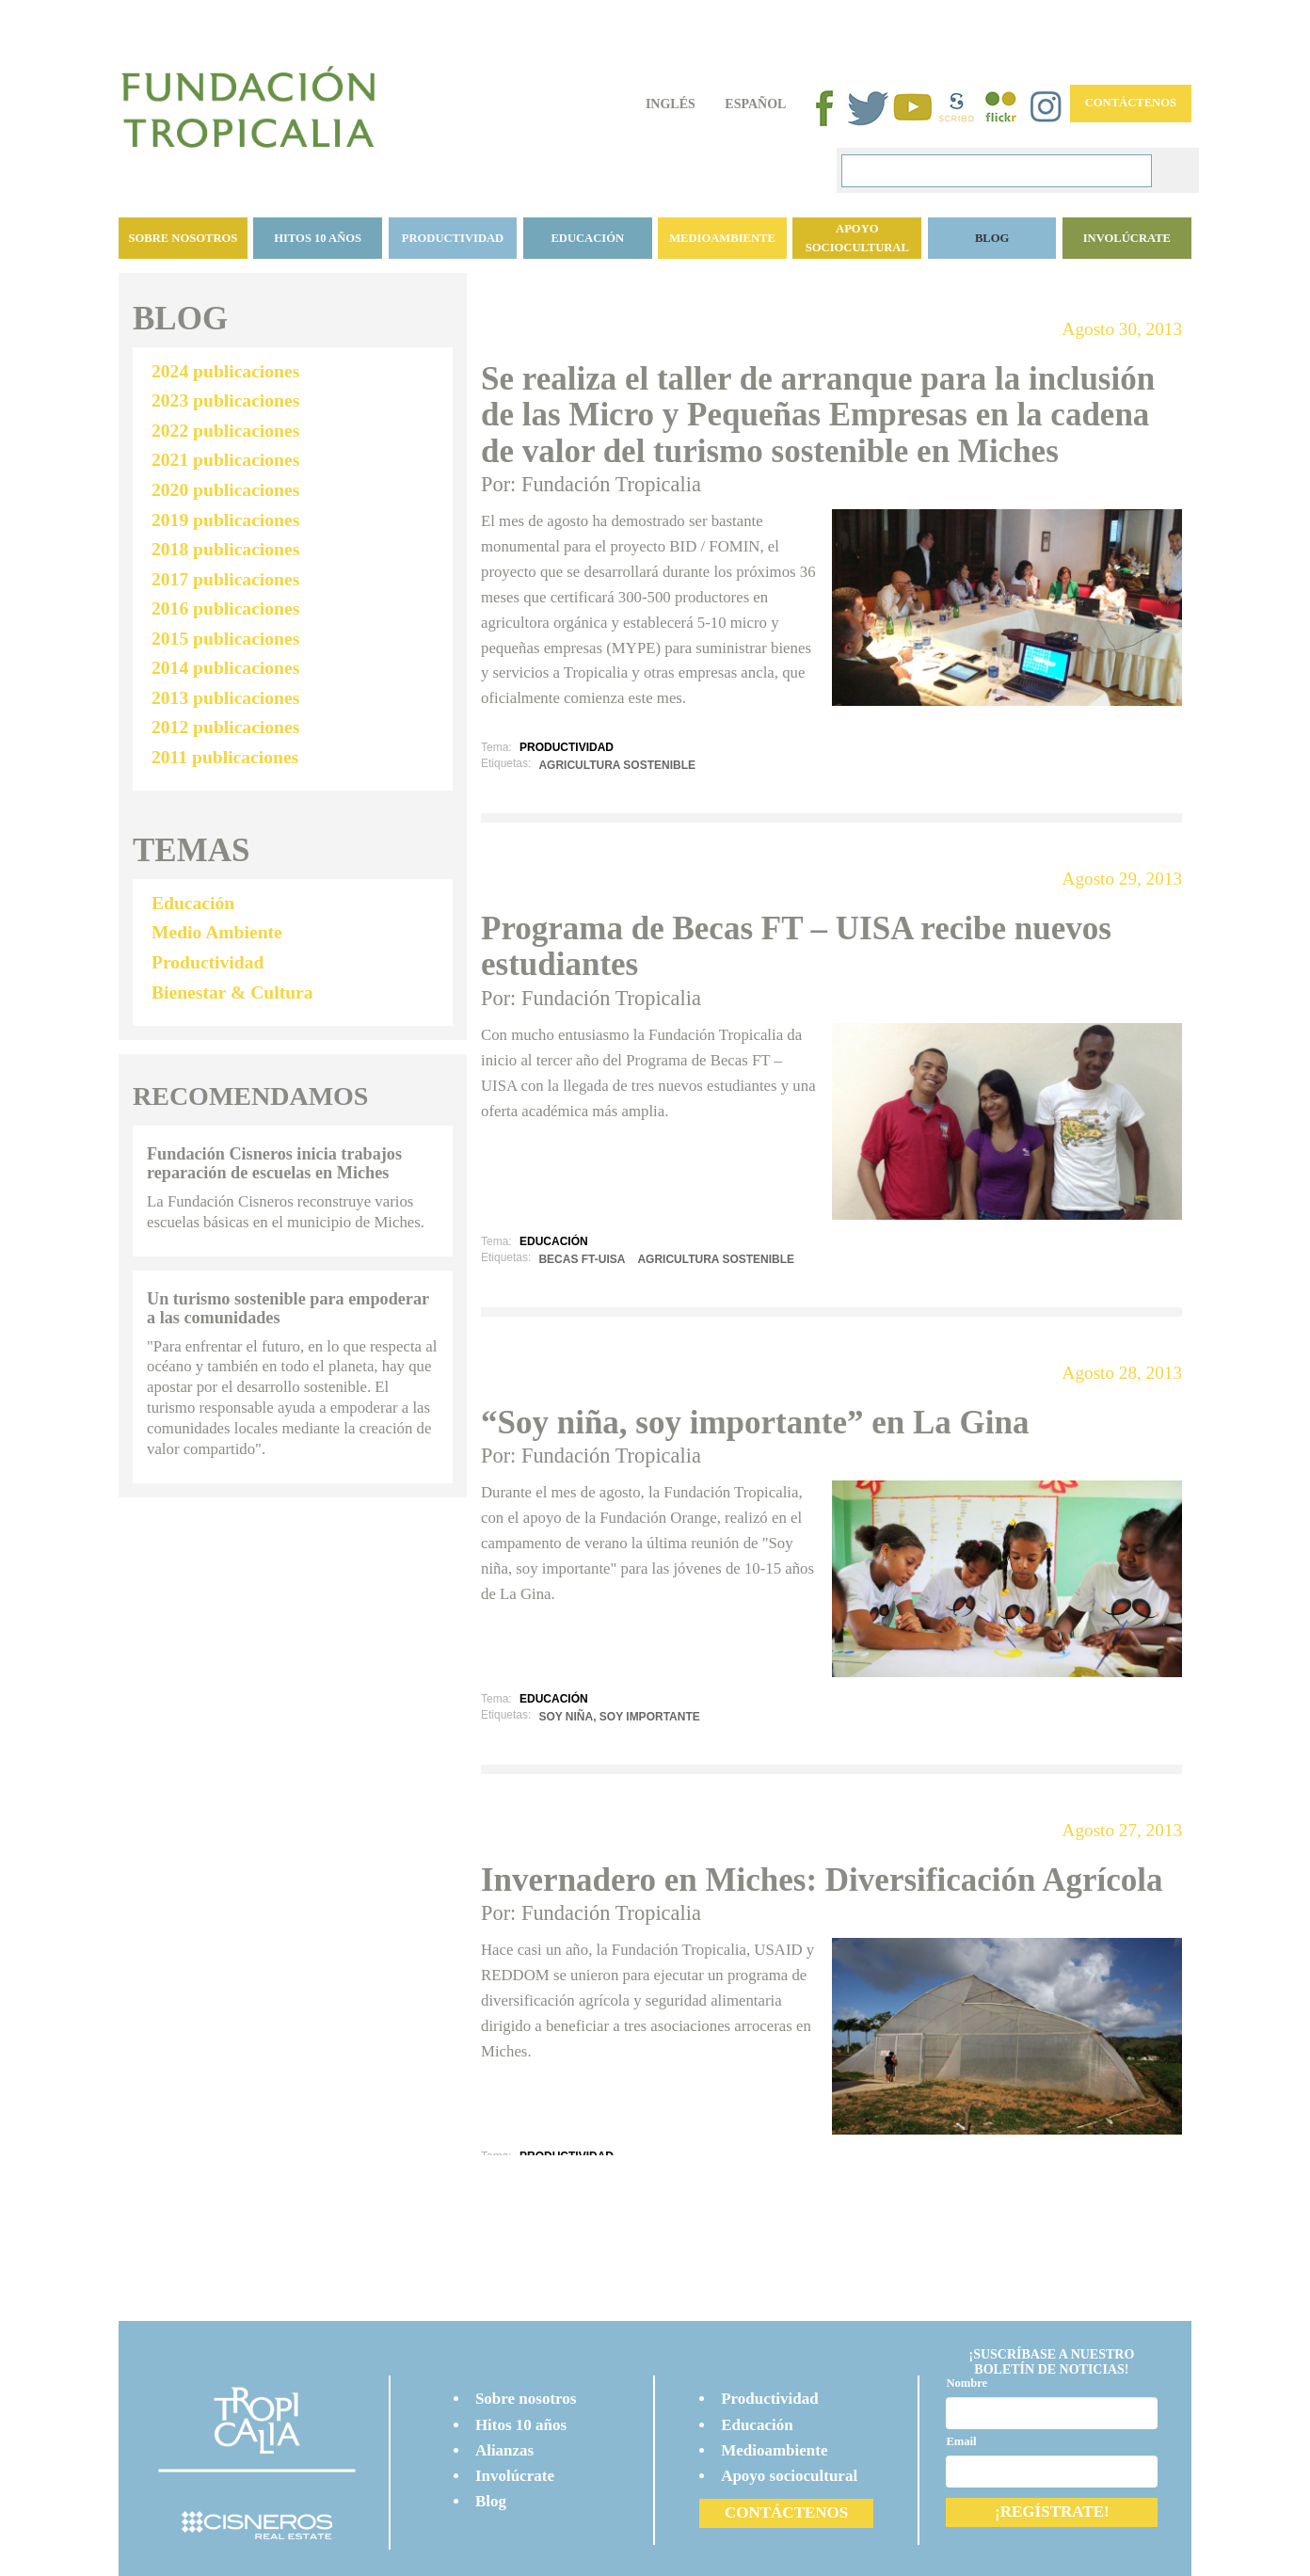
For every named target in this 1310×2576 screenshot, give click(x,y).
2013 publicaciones (225, 698)
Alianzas (504, 2450)
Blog (490, 2501)
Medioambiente (722, 238)
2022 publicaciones (225, 430)
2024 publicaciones (225, 371)
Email (961, 2441)
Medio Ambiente (217, 932)
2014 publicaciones (225, 668)
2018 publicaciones (225, 549)
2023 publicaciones (225, 400)
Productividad (452, 238)
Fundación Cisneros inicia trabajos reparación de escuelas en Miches (274, 1163)
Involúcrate (1127, 238)
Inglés (670, 104)
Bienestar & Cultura (232, 992)
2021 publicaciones (225, 460)
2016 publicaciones (225, 608)
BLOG (992, 238)
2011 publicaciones (225, 757)
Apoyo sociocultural (857, 238)
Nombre (966, 2383)
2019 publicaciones (225, 520)
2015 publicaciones (225, 638)
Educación (587, 238)
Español (755, 104)
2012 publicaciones (225, 727)
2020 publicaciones (225, 490)
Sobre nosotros (182, 238)
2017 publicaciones (225, 579)
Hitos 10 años (317, 238)
